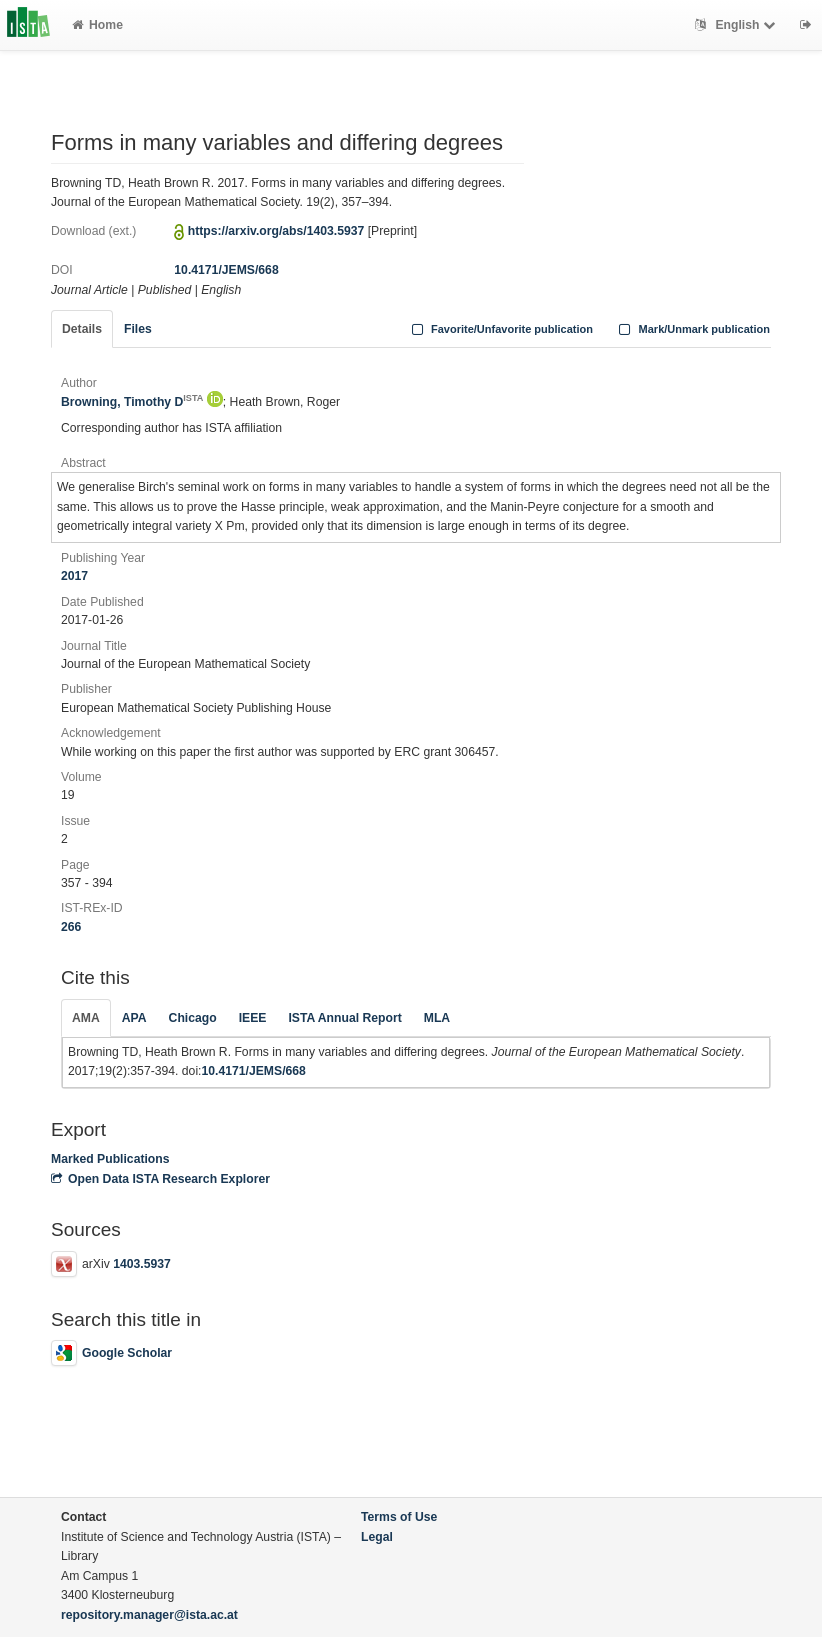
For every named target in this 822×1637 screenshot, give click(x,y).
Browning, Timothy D (132, 402)
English (737, 25)
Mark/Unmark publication (692, 329)
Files (138, 329)
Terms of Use (399, 1517)
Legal (377, 1537)
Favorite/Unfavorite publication (500, 329)
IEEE (253, 1018)
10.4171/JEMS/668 (226, 270)
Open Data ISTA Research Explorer (160, 1179)
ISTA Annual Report (344, 1018)
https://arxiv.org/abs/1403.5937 (276, 231)
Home (97, 25)
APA (134, 1018)
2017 (74, 576)
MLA (437, 1018)
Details (82, 329)
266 (71, 927)
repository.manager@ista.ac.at (149, 1615)
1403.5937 (142, 1264)
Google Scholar (111, 1353)
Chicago (193, 1018)
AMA (86, 1018)
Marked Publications (110, 1159)
